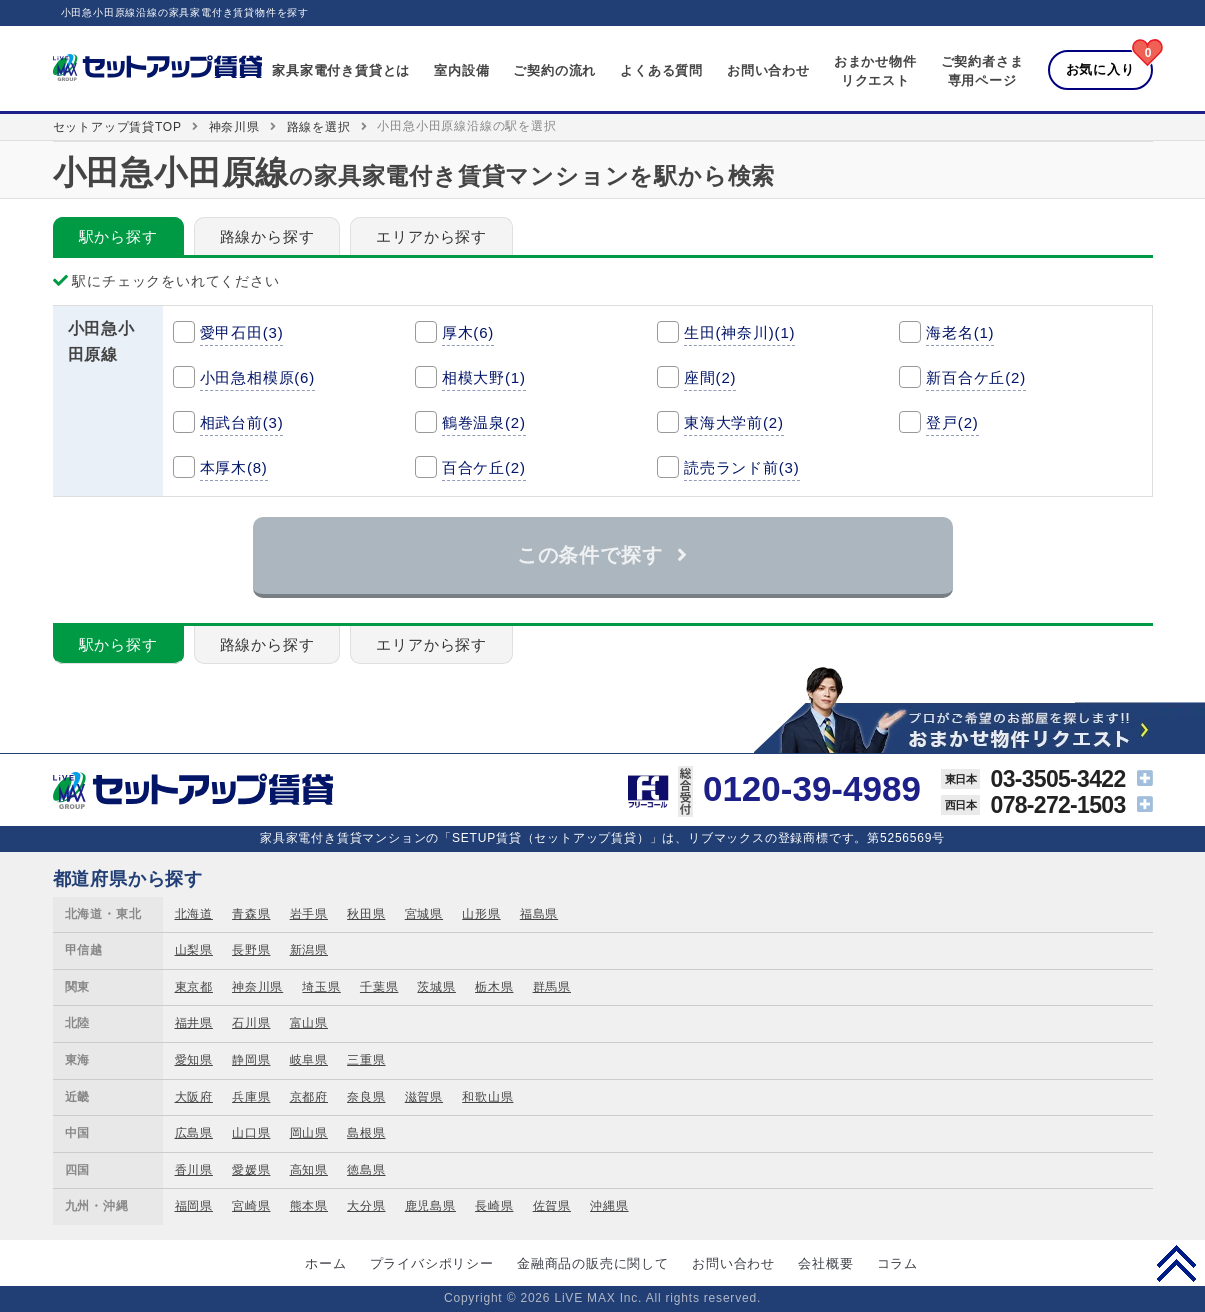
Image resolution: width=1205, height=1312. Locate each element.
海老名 (960, 332)
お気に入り (1100, 69)
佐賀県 (552, 1206)
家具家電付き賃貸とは (341, 70)
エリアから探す (431, 236)
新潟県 (309, 950)
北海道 (194, 914)
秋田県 (366, 914)
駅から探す (118, 236)
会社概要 (825, 1263)
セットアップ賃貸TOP (117, 127)
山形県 (481, 914)
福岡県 (194, 1206)
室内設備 (461, 70)
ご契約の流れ (554, 70)
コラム (897, 1263)
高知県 (309, 1170)
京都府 (309, 1097)
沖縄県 (609, 1206)
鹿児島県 (430, 1206)
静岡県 (251, 1060)
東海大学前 (734, 422)
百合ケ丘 (484, 467)
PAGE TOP (1176, 1263)
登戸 (952, 422)
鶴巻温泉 (484, 422)
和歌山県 (487, 1097)
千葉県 (379, 987)
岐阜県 (309, 1060)
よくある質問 (661, 70)
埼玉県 (321, 987)
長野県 (251, 950)
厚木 (468, 332)
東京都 (194, 987)
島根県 (366, 1133)
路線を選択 (319, 127)
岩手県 (309, 914)
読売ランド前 (742, 467)
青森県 (251, 914)
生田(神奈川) (739, 332)
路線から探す (267, 236)
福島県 (539, 914)
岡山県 (309, 1133)
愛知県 (194, 1060)
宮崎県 (251, 1206)
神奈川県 (234, 127)
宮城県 (424, 914)
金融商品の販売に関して (593, 1263)
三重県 (366, 1060)
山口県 (251, 1133)
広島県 (194, 1133)
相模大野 (484, 377)
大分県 (366, 1206)
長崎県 (494, 1206)
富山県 (309, 1023)
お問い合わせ (768, 70)
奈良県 (366, 1097)
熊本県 (309, 1206)
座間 (710, 377)
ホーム (325, 1263)
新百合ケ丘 (976, 377)
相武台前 (242, 422)
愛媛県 (251, 1170)
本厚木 (234, 467)
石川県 (251, 1023)
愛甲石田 (242, 332)
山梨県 (194, 950)
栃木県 (494, 987)
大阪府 (194, 1097)
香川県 (194, 1170)
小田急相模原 (258, 377)
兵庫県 (251, 1097)
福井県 (194, 1023)
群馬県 (552, 987)
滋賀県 (424, 1097)
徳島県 (366, 1170)
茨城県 (436, 987)
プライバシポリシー (432, 1263)
